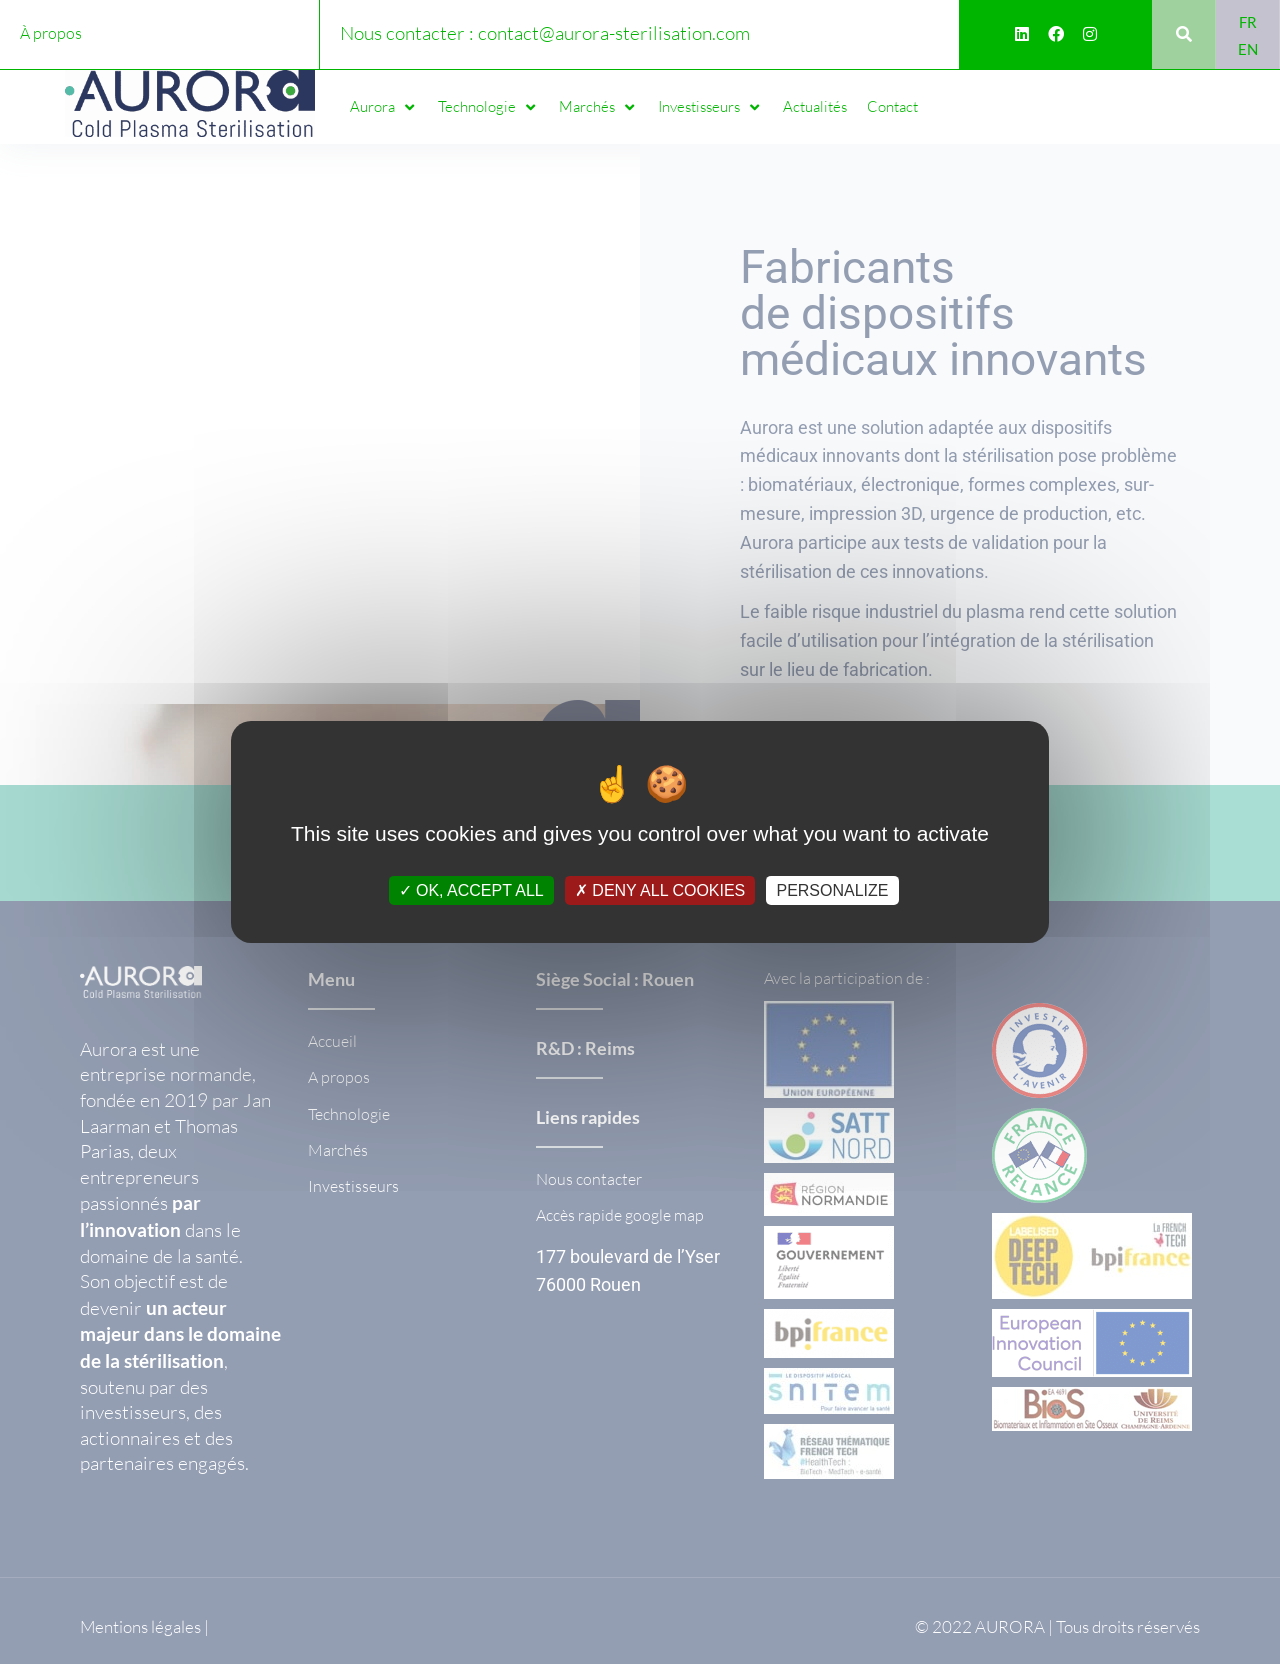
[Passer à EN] (1248, 48)
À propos (51, 33)
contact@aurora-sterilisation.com (614, 33)
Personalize (832, 890)
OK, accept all (471, 890)
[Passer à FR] (1248, 21)
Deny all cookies (660, 890)
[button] (384, 107)
